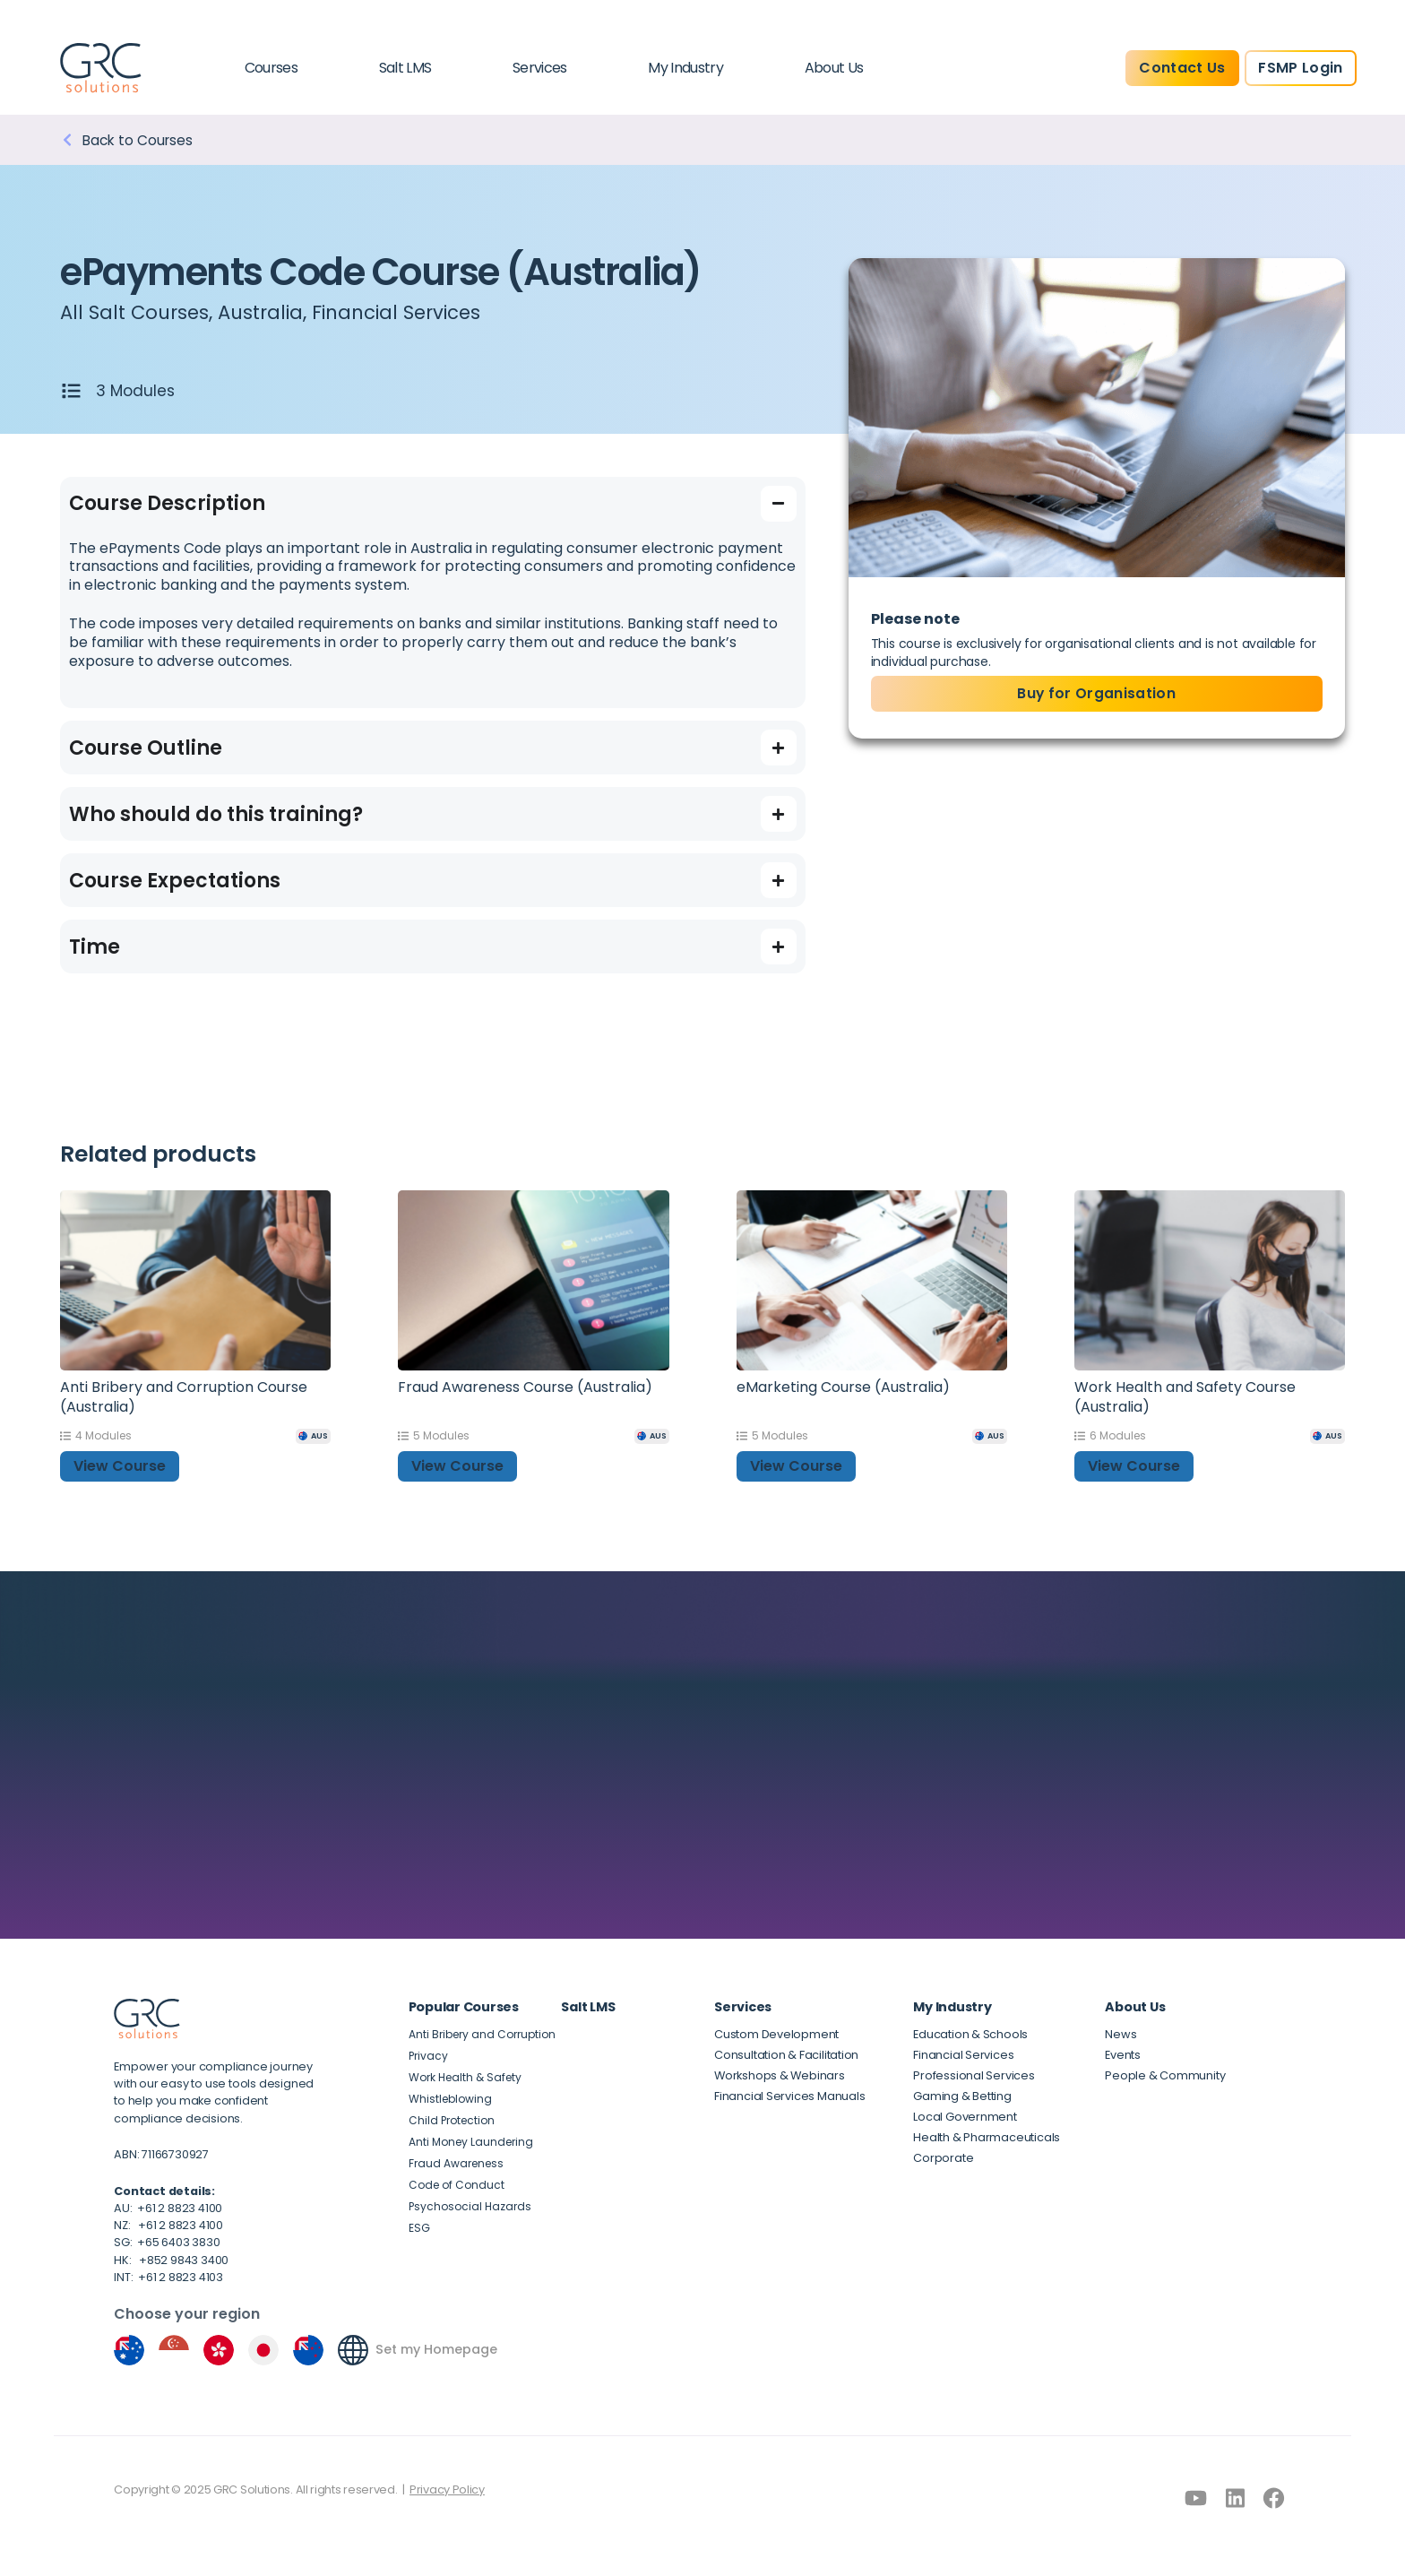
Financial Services (409, 312)
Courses (271, 67)
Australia (268, 312)
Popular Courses (464, 2007)
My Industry (685, 67)
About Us (834, 67)
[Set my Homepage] (353, 2351)
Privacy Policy (447, 2490)
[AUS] (313, 1436)
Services (540, 67)
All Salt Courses (137, 312)
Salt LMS (405, 67)
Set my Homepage (436, 2351)
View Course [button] (119, 1467)
